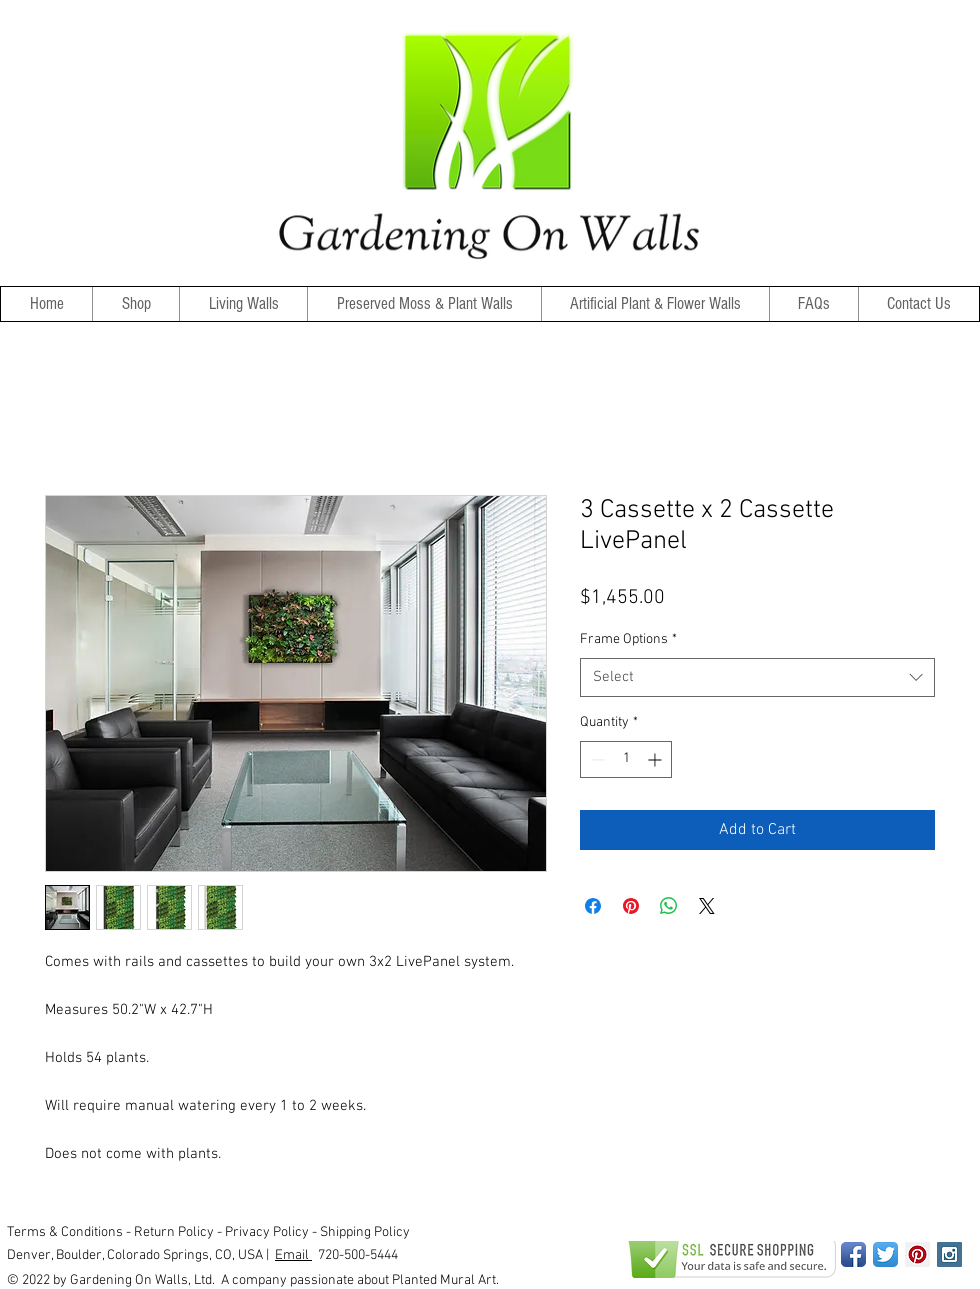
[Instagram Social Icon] (949, 1254)
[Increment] (656, 759)
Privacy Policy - (272, 1232)
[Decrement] (595, 759)
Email (293, 1255)
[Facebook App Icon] (853, 1254)
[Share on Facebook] (593, 906)
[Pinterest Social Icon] (917, 1254)
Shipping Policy (365, 1232)
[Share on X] (707, 906)
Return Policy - (179, 1232)
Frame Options (628, 639)
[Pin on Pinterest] (631, 906)
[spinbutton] (626, 759)
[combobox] (757, 677)
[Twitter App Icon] (885, 1254)
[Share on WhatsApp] (669, 906)
